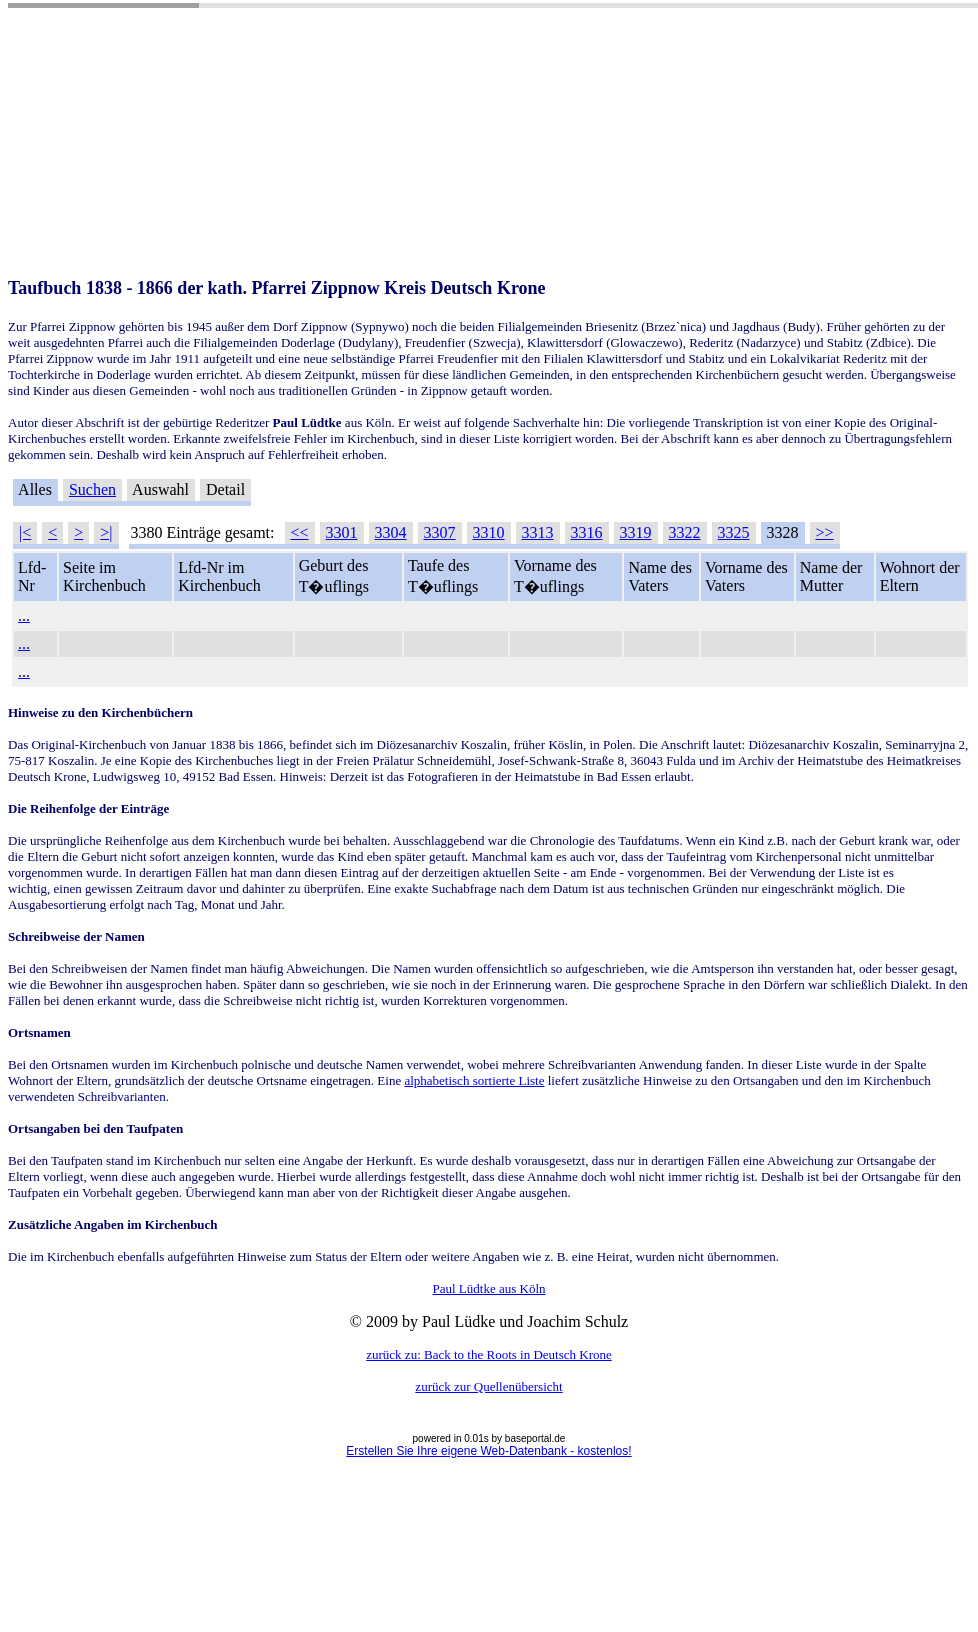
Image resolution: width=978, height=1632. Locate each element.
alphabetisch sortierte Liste (474, 1080)
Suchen (92, 489)
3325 (734, 532)
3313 (538, 532)
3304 (391, 532)
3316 (587, 532)
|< (25, 532)
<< (300, 532)
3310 (489, 532)
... (24, 615)
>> (825, 532)
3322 (685, 532)
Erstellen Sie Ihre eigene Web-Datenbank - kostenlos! (488, 1451)
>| (106, 532)
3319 (636, 532)
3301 (342, 532)
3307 (440, 532)
